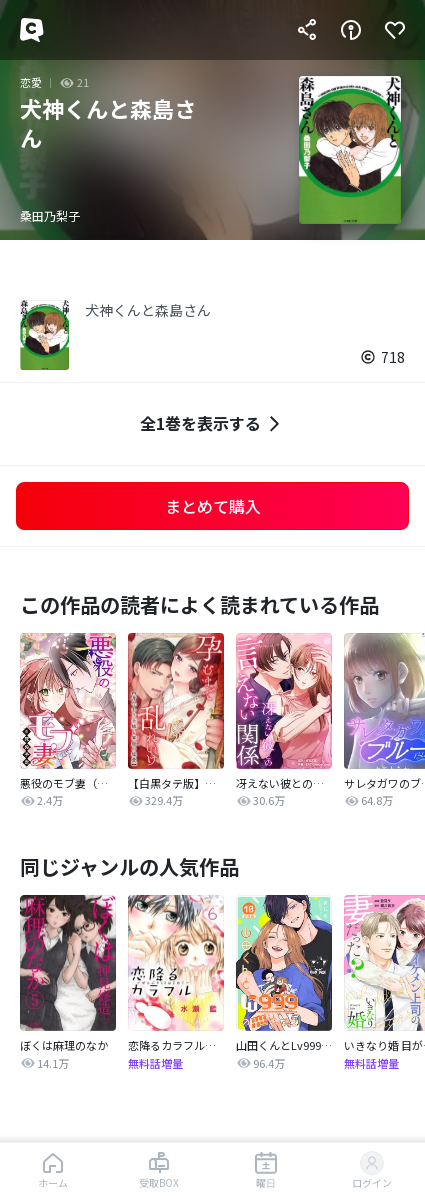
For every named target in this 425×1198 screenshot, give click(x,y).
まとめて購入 (213, 506)
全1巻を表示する (212, 423)
